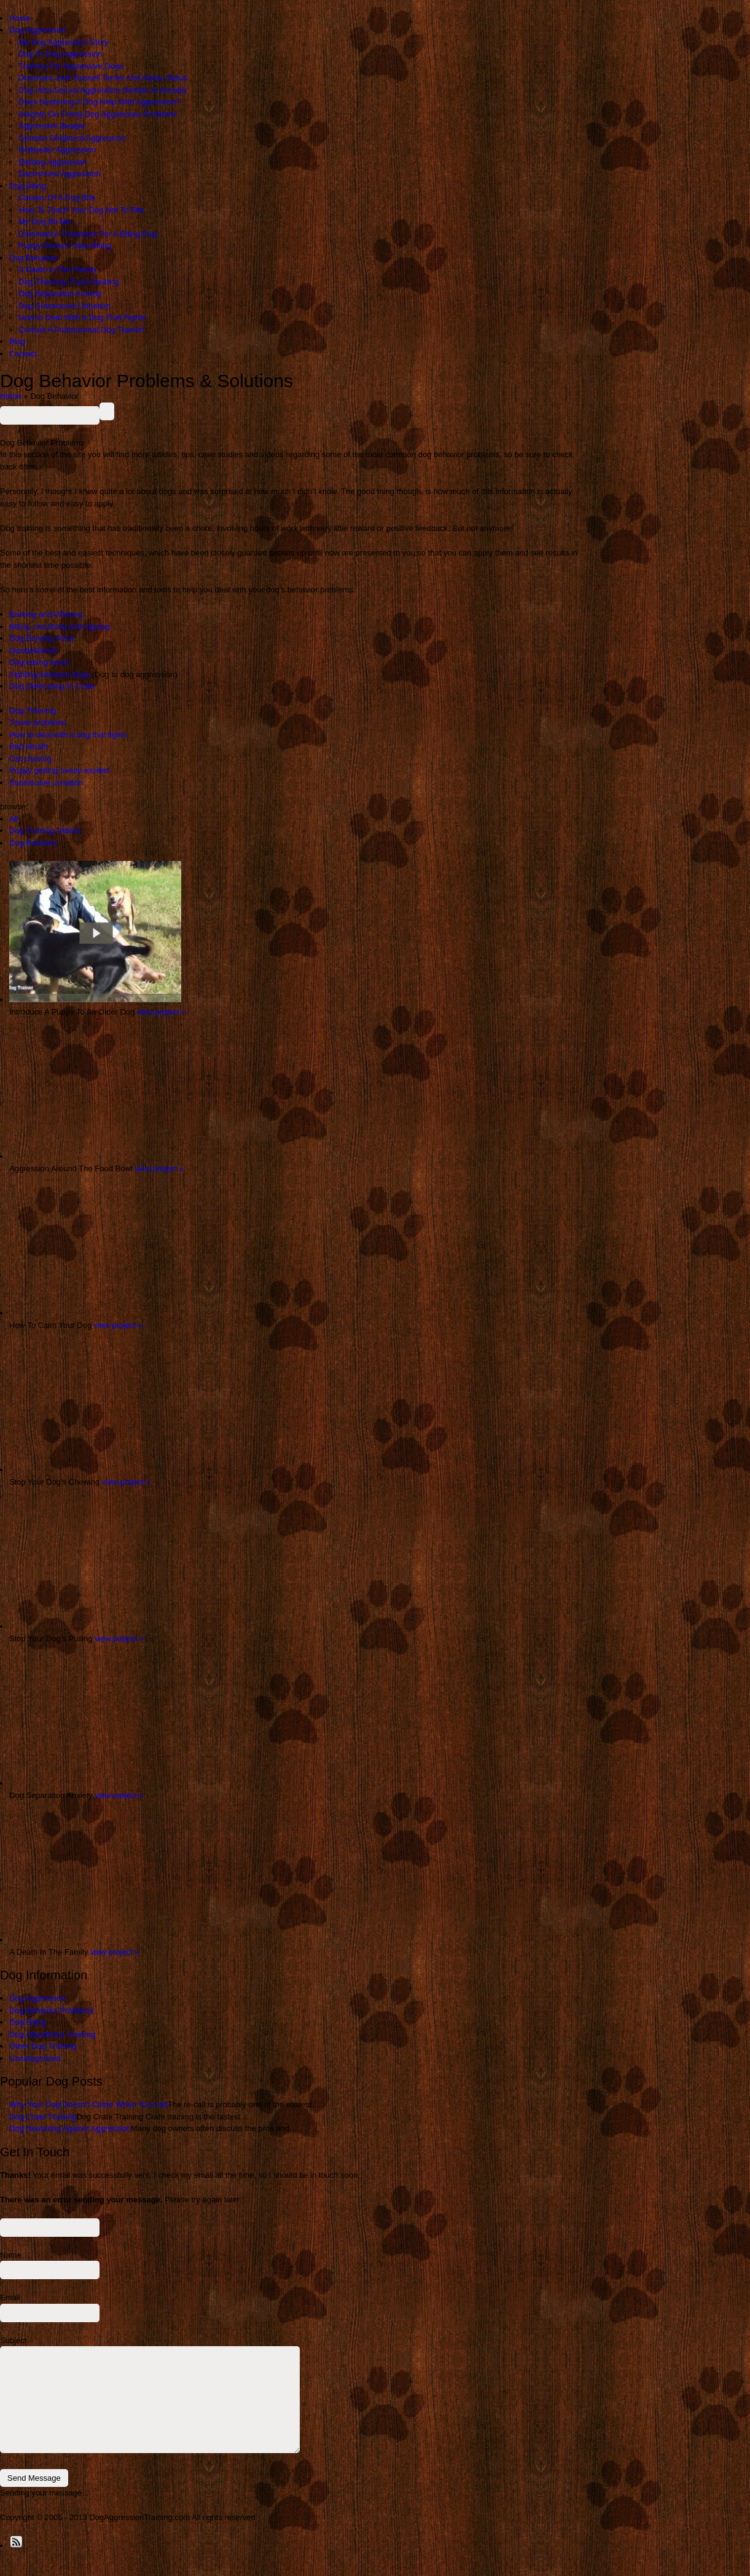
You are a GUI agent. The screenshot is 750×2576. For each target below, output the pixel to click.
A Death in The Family (57, 269)
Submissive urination (46, 782)
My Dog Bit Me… (48, 221)
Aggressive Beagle (51, 125)
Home (20, 18)
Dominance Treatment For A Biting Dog (87, 233)
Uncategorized (35, 2058)
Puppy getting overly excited (59, 770)
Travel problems (37, 722)
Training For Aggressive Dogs (70, 66)
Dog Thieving (32, 710)
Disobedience (33, 650)
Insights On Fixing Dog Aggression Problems (97, 114)
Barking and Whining (46, 614)
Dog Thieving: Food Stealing (68, 281)
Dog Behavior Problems (51, 2010)
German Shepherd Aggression (72, 138)
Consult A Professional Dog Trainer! (81, 329)
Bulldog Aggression (52, 162)
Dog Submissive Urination (64, 305)
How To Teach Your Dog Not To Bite (81, 209)
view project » (161, 1011)
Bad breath (29, 746)
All (13, 818)
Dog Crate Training (42, 2116)
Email (10, 2297)
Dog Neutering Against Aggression (70, 2128)
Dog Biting (27, 185)
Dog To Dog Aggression (60, 53)
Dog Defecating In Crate (52, 686)
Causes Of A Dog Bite (57, 197)
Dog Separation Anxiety (60, 293)
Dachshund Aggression (59, 173)
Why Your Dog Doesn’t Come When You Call (88, 2104)
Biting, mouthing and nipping (59, 626)
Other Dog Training (43, 2046)
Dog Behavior (33, 257)
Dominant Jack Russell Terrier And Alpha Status (102, 77)
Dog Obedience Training (52, 2034)
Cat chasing (30, 758)
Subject (13, 2340)
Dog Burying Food (41, 638)
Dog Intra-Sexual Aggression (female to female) (102, 90)
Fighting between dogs (49, 674)
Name (10, 2255)
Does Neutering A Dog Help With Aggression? (99, 101)
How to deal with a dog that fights (68, 734)
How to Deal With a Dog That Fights (82, 317)
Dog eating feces (39, 662)
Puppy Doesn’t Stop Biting (64, 245)
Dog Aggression (37, 29)
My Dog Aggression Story (63, 42)
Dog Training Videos (45, 830)
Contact (23, 353)
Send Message (34, 2478)
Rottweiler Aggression (57, 149)
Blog (17, 341)
